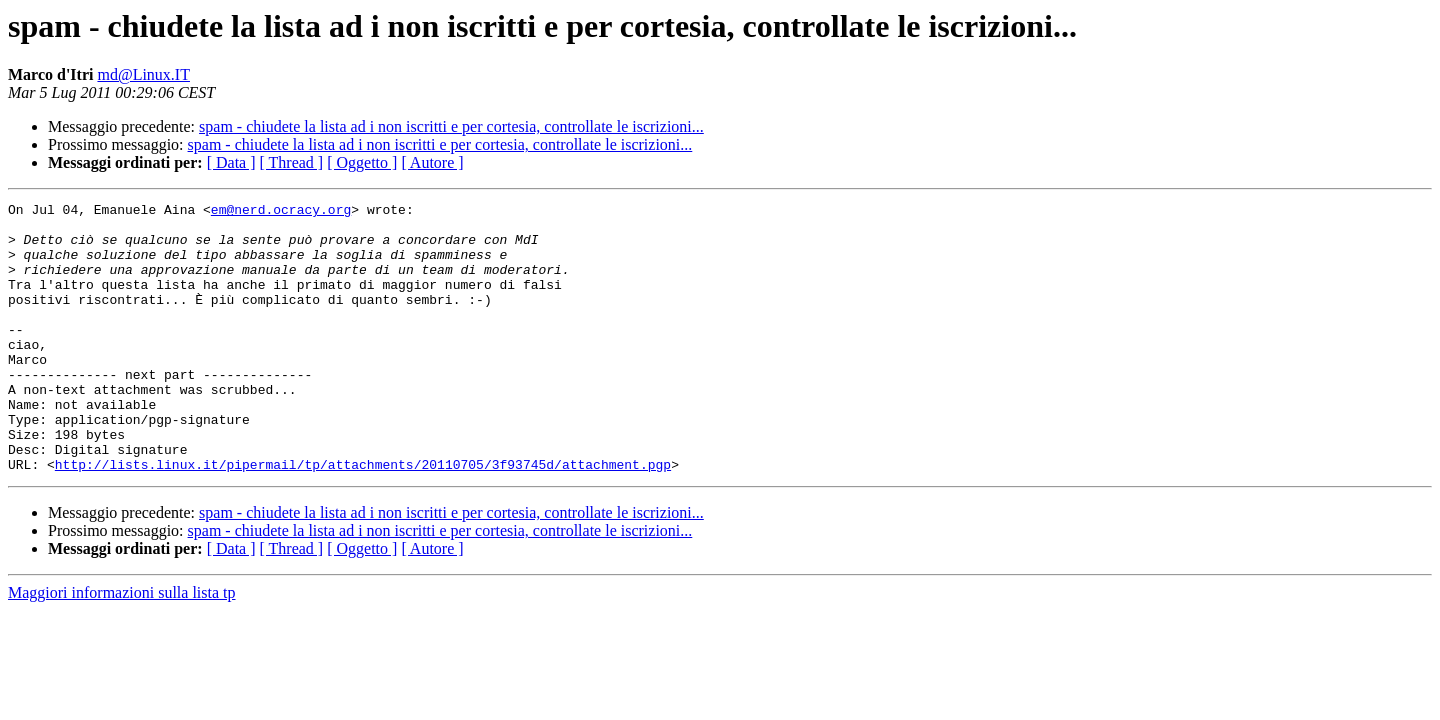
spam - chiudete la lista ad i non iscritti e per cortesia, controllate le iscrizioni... (451, 126)
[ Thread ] (292, 162)
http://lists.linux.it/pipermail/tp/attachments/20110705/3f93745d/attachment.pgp (363, 518)
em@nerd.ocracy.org (281, 212)
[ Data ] (231, 162)
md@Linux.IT (143, 74)
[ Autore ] (432, 162)
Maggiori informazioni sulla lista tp (122, 646)
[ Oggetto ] (362, 162)
